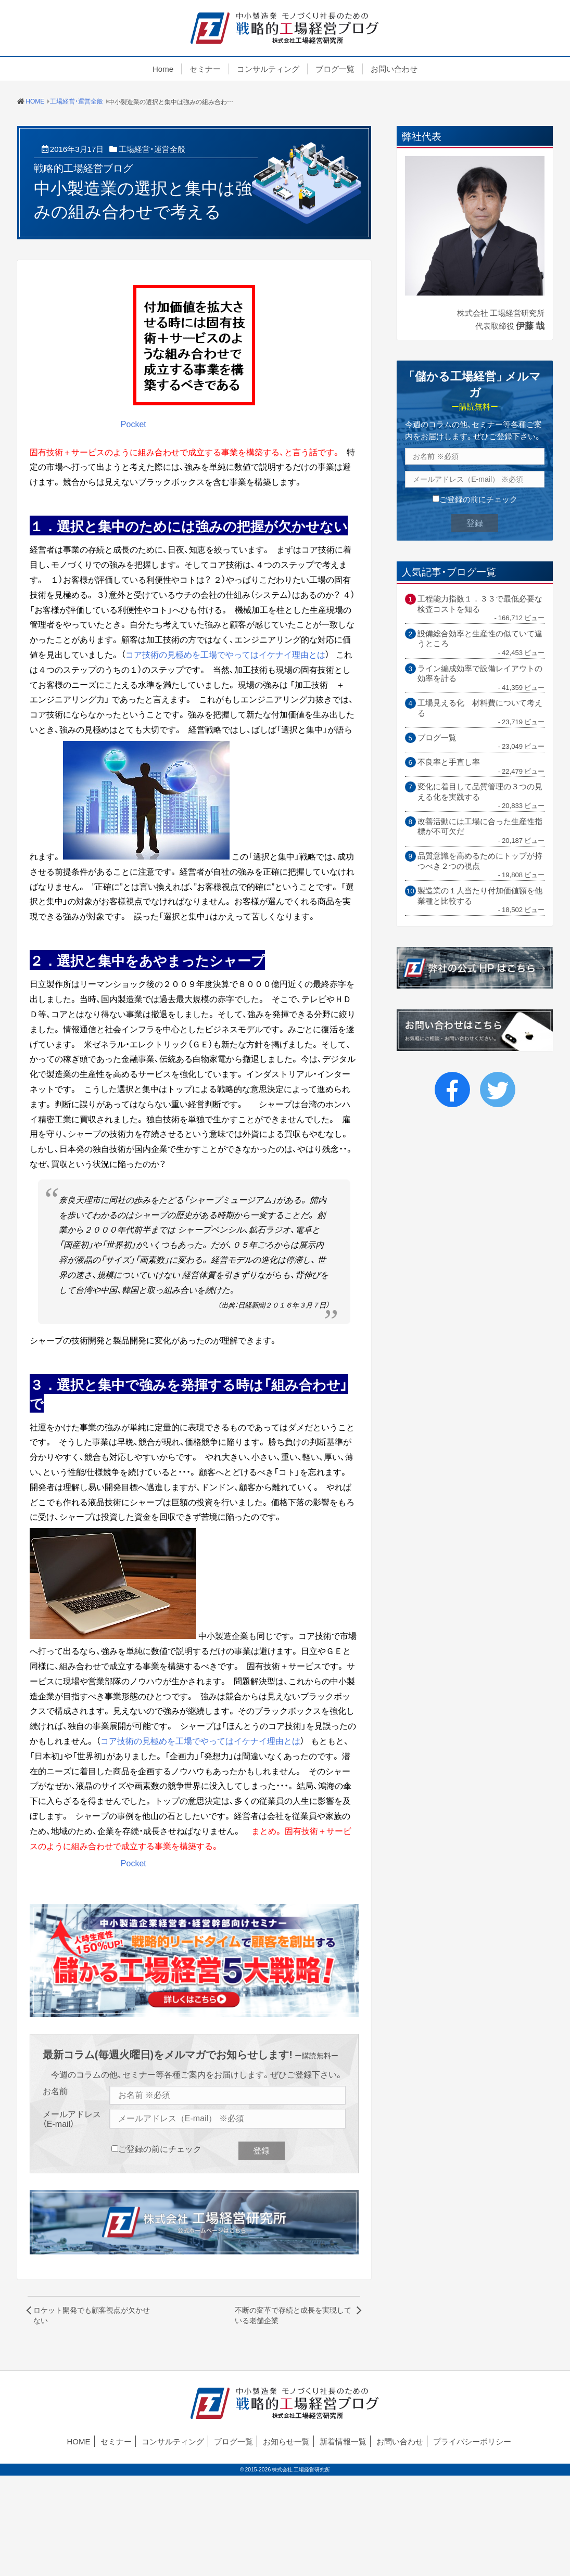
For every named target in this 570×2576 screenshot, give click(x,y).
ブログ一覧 (334, 68)
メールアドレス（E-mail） (72, 2119)
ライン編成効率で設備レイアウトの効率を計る (479, 673)
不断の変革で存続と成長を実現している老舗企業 (293, 2314)
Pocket (133, 423)
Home (163, 68)
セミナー (205, 68)
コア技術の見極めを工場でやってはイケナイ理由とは (225, 654)
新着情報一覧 (343, 2441)
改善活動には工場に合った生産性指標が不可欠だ (479, 826)
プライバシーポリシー (472, 2441)
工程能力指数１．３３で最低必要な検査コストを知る (479, 604)
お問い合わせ (394, 68)
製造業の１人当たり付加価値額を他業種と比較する (479, 896)
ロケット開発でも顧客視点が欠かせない (91, 2314)
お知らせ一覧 (286, 2441)
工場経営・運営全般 (152, 149)
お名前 (55, 2091)
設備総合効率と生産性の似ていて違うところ (479, 639)
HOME (79, 2441)
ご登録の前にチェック (159, 2148)
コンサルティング (268, 68)
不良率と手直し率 (448, 762)
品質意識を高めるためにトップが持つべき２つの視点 (479, 861)
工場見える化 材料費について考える (479, 708)
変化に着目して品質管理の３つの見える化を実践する (479, 791)
